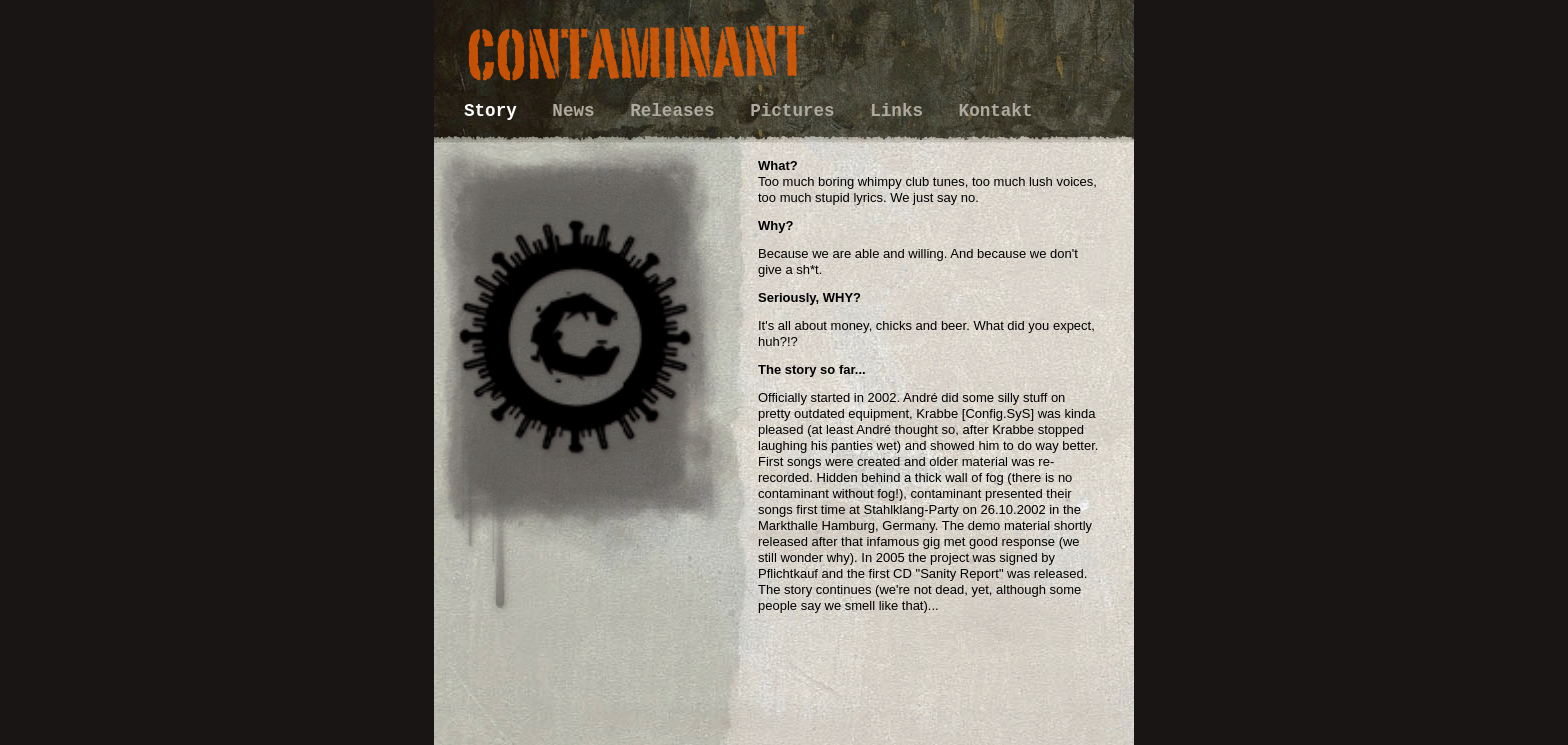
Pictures (797, 111)
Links (901, 111)
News (578, 111)
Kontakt (996, 111)
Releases (677, 111)
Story (495, 111)
